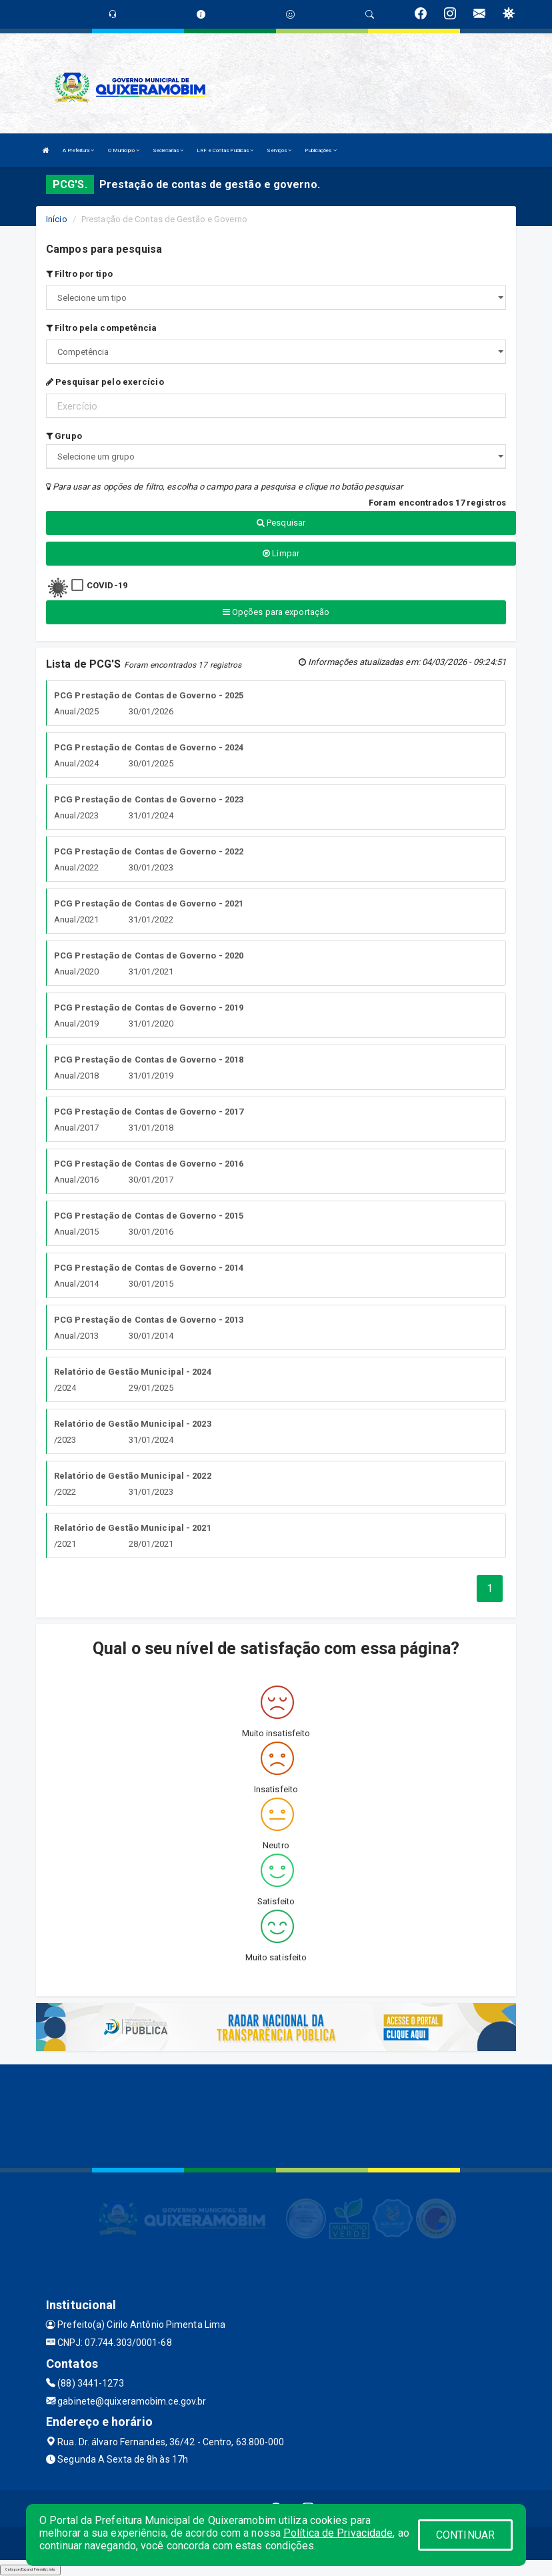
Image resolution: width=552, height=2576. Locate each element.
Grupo (64, 436)
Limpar (281, 553)
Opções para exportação (276, 612)
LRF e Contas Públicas (225, 150)
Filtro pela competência (101, 328)
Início (56, 219)
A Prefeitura (78, 150)
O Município (123, 150)
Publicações (320, 150)
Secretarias (168, 150)
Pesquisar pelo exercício (105, 382)
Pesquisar (281, 523)
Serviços (279, 150)
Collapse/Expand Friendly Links (30, 2569)
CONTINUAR (465, 2535)
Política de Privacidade (338, 2533)
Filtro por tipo (79, 274)
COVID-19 (107, 585)
